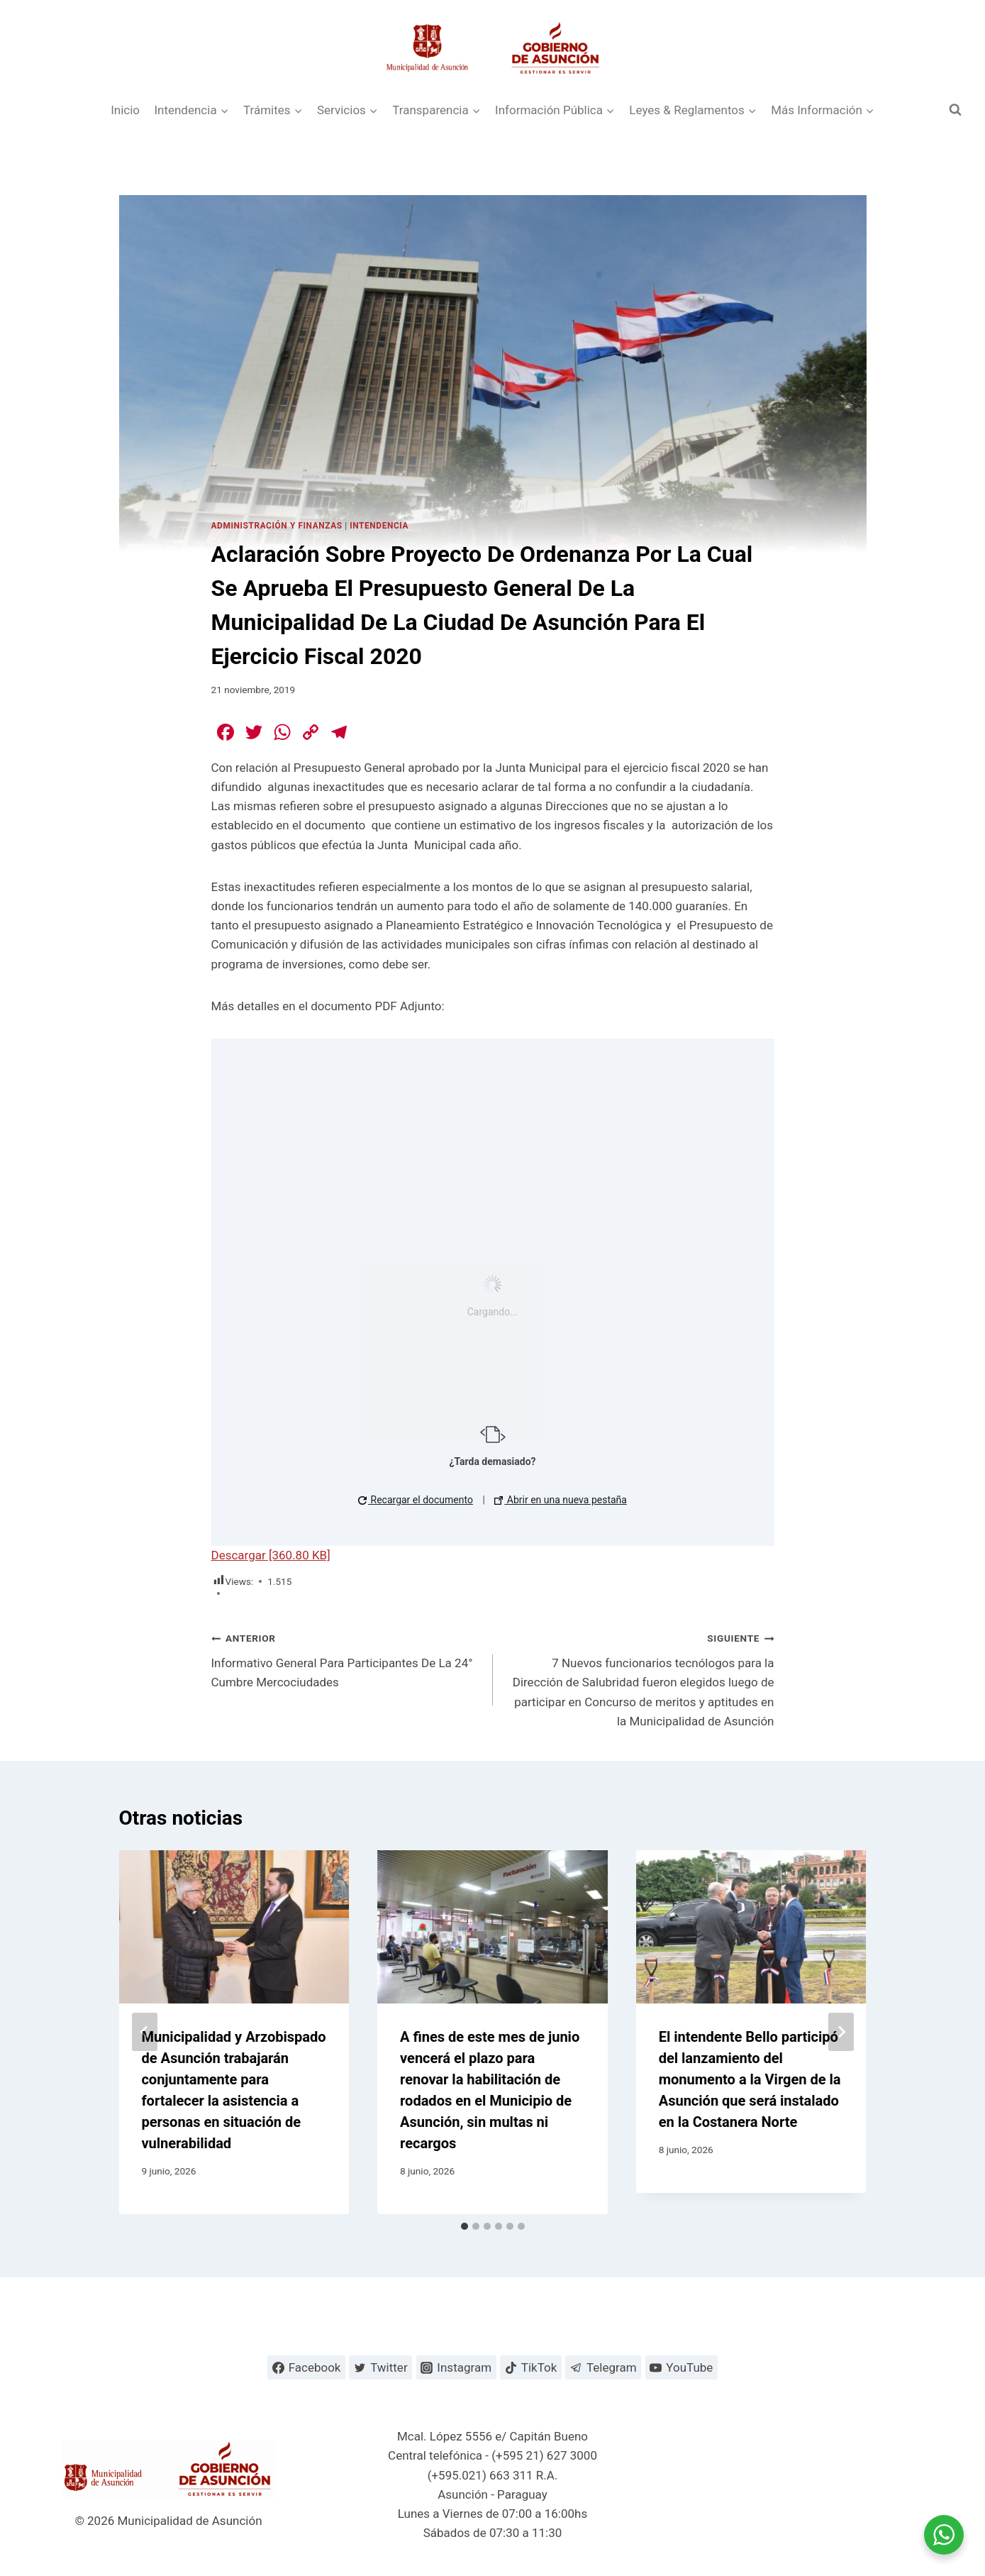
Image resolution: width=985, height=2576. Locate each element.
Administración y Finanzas (277, 526)
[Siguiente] (841, 2032)
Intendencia (379, 526)
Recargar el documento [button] (415, 1499)
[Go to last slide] (144, 2032)
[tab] (464, 2226)
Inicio (125, 110)
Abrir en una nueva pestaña (560, 1499)
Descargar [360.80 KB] (270, 1555)
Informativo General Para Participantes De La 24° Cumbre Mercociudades (346, 1658)
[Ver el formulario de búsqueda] (955, 110)
